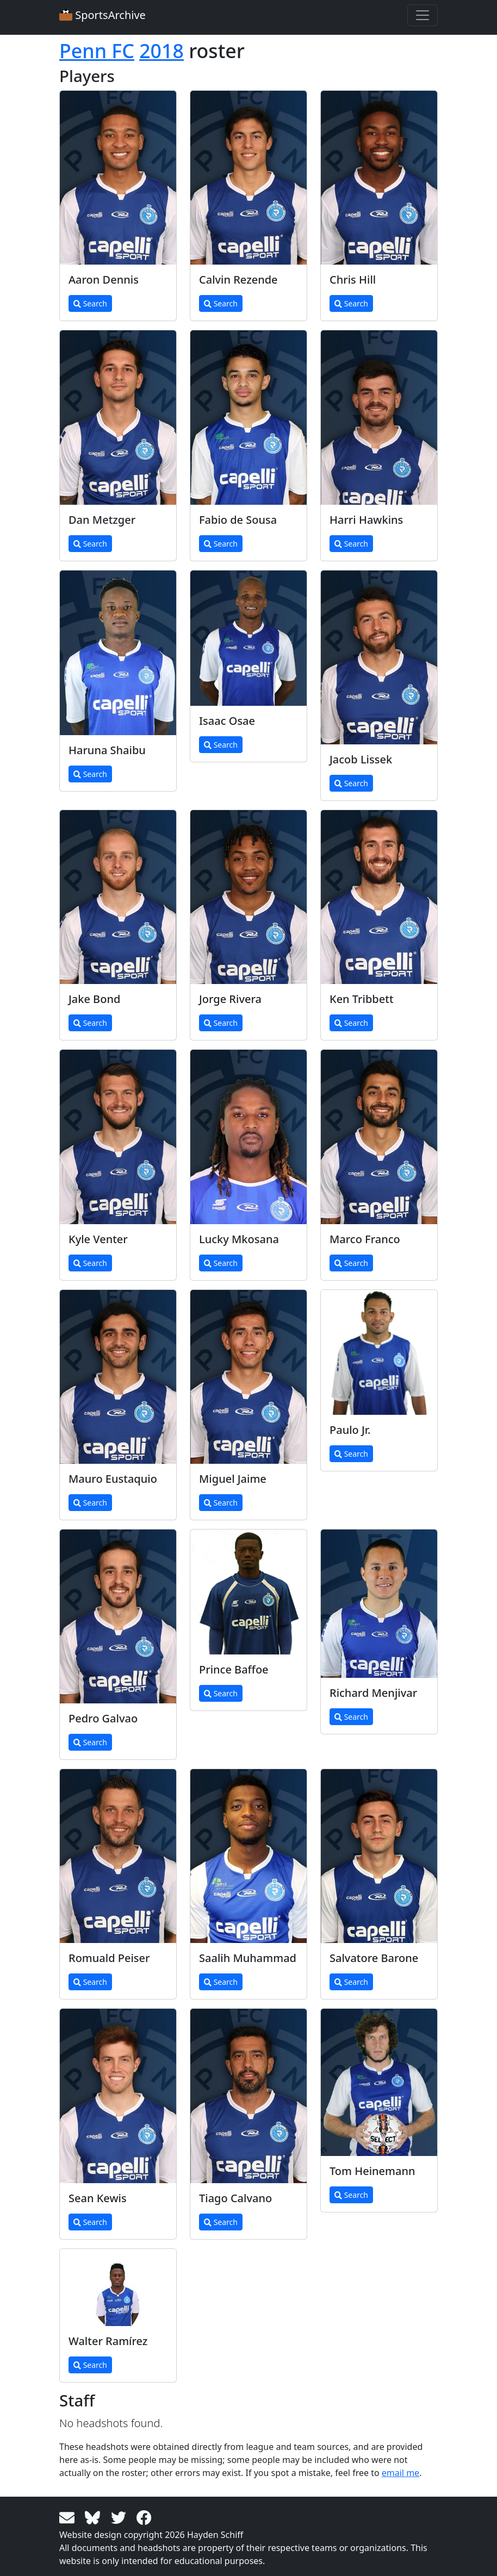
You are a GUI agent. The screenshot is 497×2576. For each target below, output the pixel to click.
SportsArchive (102, 15)
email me (400, 2473)
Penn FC (96, 50)
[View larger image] (118, 178)
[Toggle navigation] (422, 15)
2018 (161, 50)
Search (90, 303)
